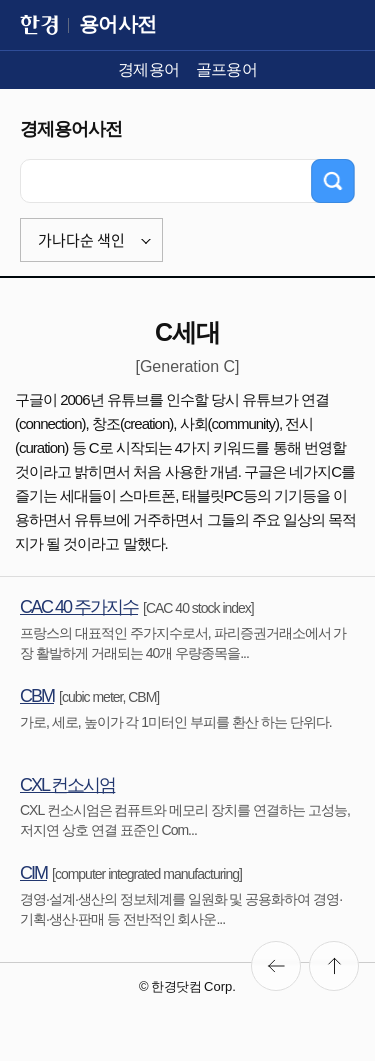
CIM (33, 873)
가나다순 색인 (81, 240)
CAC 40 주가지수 (79, 607)
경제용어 (149, 69)
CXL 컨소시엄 (67, 785)
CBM (37, 696)
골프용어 (227, 69)
